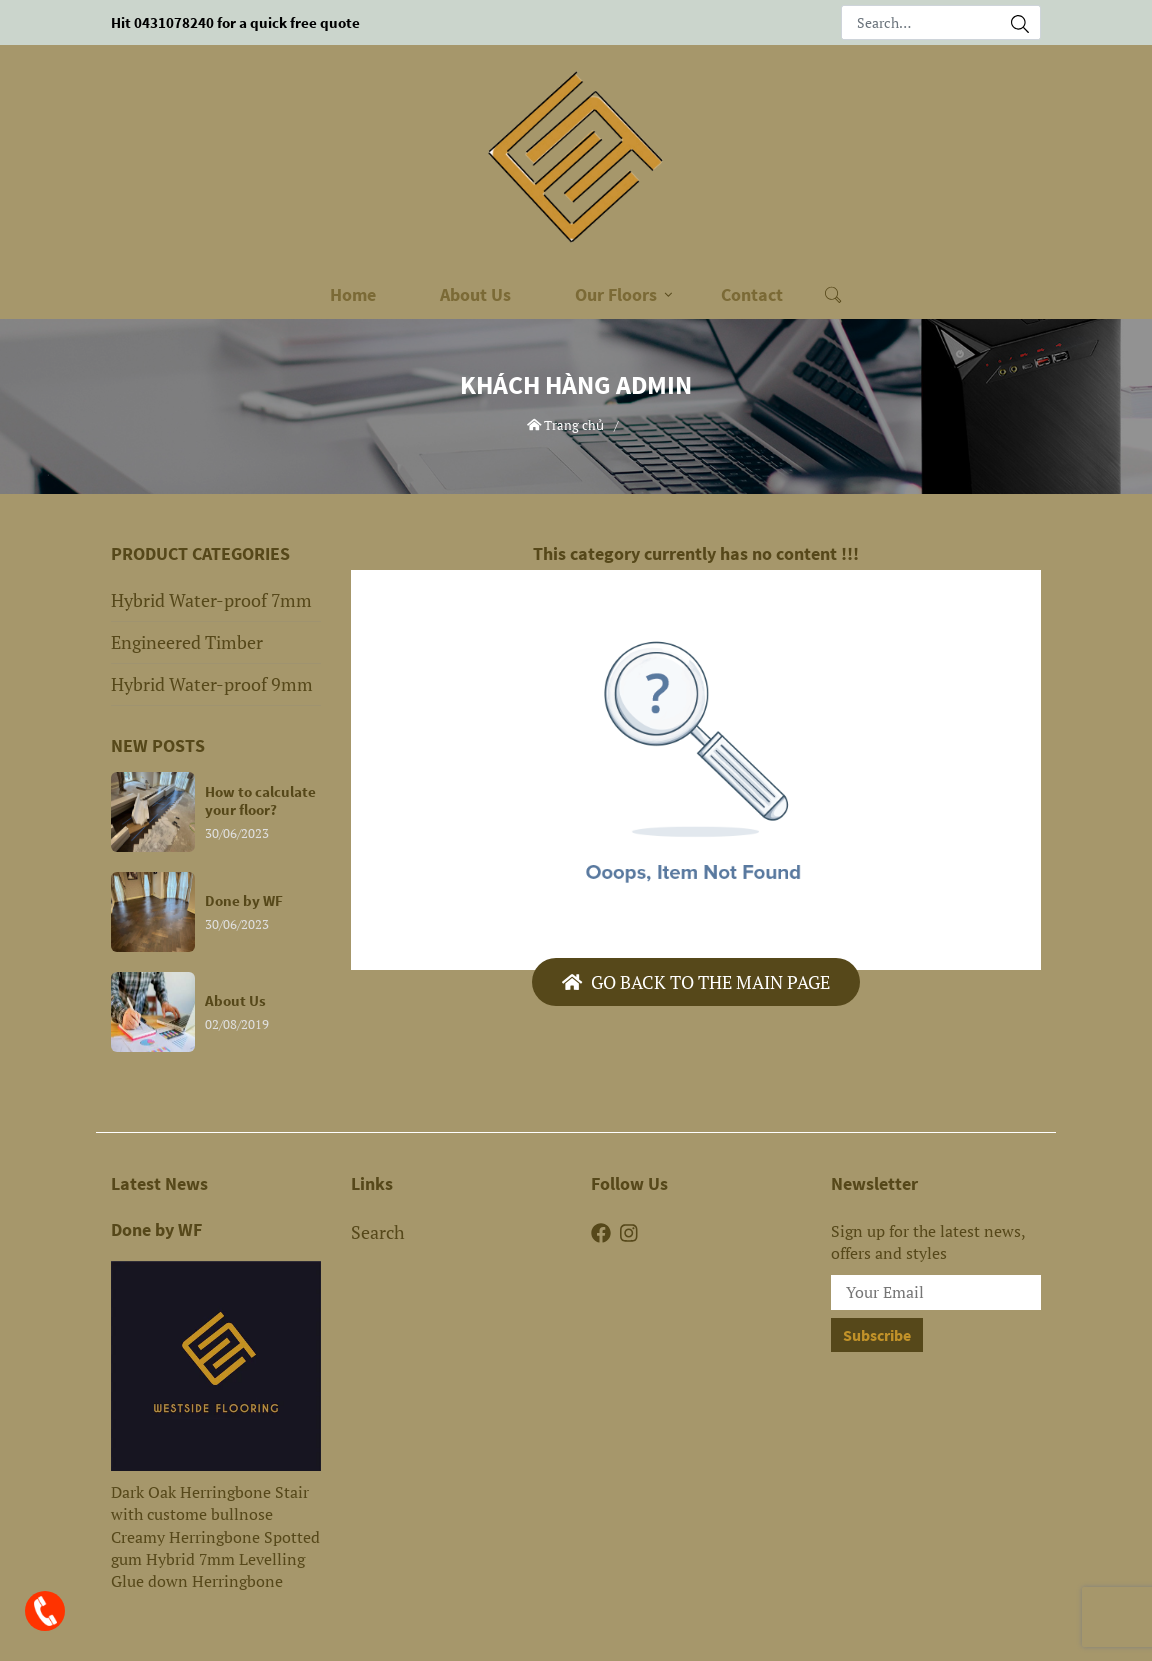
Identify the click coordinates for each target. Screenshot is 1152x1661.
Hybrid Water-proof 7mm (211, 600)
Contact (752, 294)
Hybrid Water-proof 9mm (212, 684)
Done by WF (156, 1230)
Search (378, 1232)
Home (353, 294)
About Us (475, 294)
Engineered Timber (187, 642)
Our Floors (616, 294)
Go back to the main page (696, 982)
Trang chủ (566, 425)
